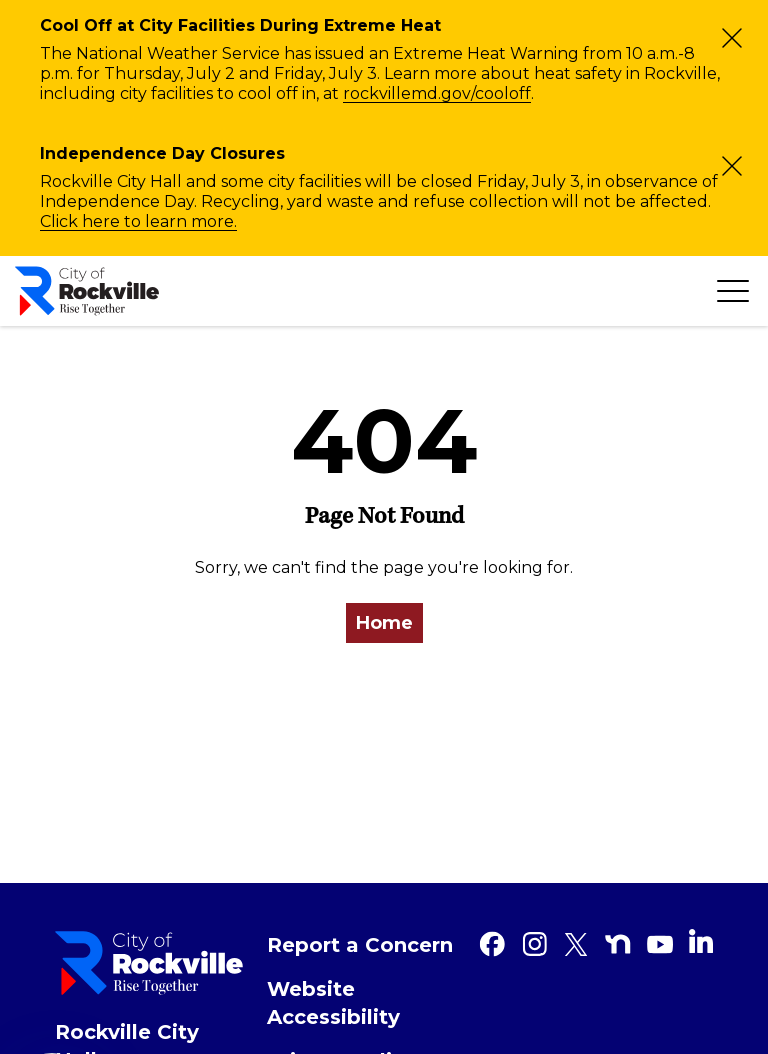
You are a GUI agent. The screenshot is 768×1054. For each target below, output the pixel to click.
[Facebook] (492, 944)
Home (384, 623)
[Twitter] (576, 944)
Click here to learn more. (138, 221)
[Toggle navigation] (733, 291)
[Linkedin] (701, 941)
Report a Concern (360, 945)
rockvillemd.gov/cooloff (437, 93)
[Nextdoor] (618, 944)
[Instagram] (534, 944)
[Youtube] (660, 944)
